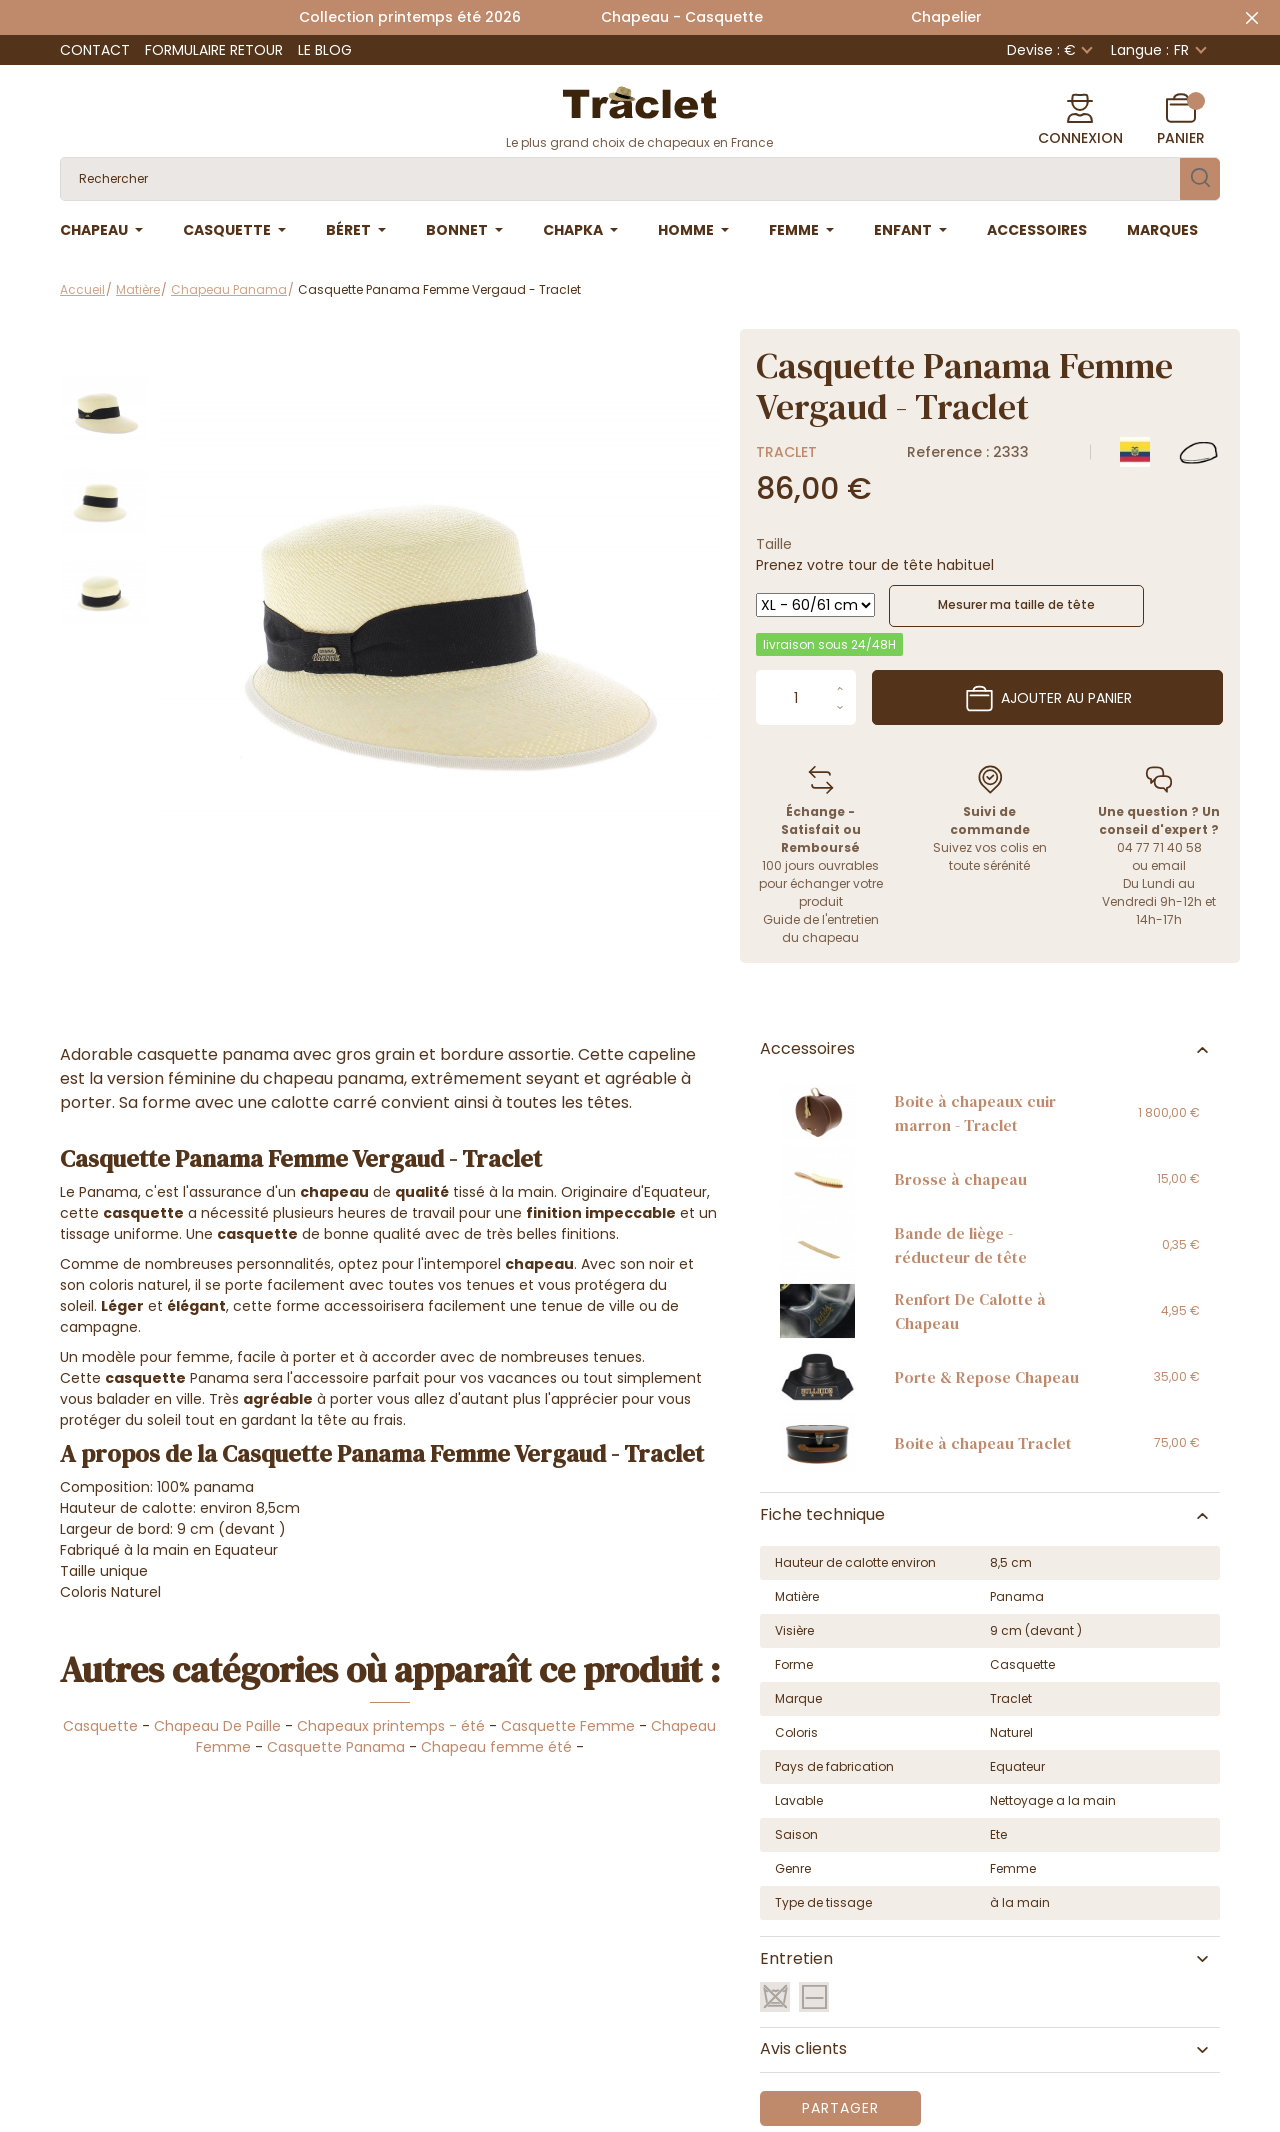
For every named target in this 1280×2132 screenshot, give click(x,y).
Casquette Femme (568, 1726)
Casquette (100, 1726)
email (1168, 865)
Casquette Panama (336, 1747)
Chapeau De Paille (217, 1726)
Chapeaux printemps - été (391, 1726)
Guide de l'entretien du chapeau (821, 928)
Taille (774, 544)
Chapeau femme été (496, 1747)
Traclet (786, 452)
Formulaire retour (214, 50)
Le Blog (325, 50)
